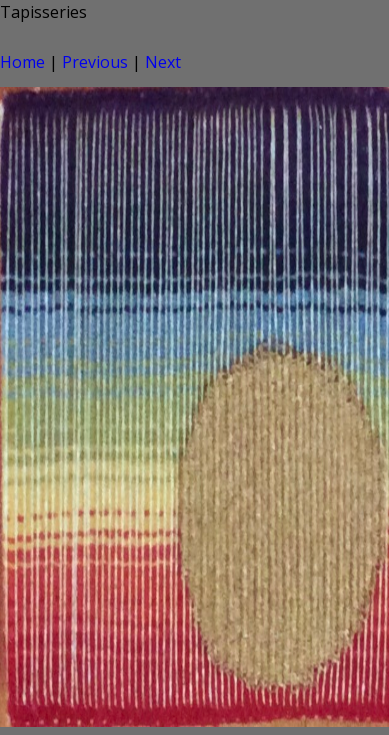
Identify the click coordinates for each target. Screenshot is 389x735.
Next (163, 62)
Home (22, 62)
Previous (95, 62)
